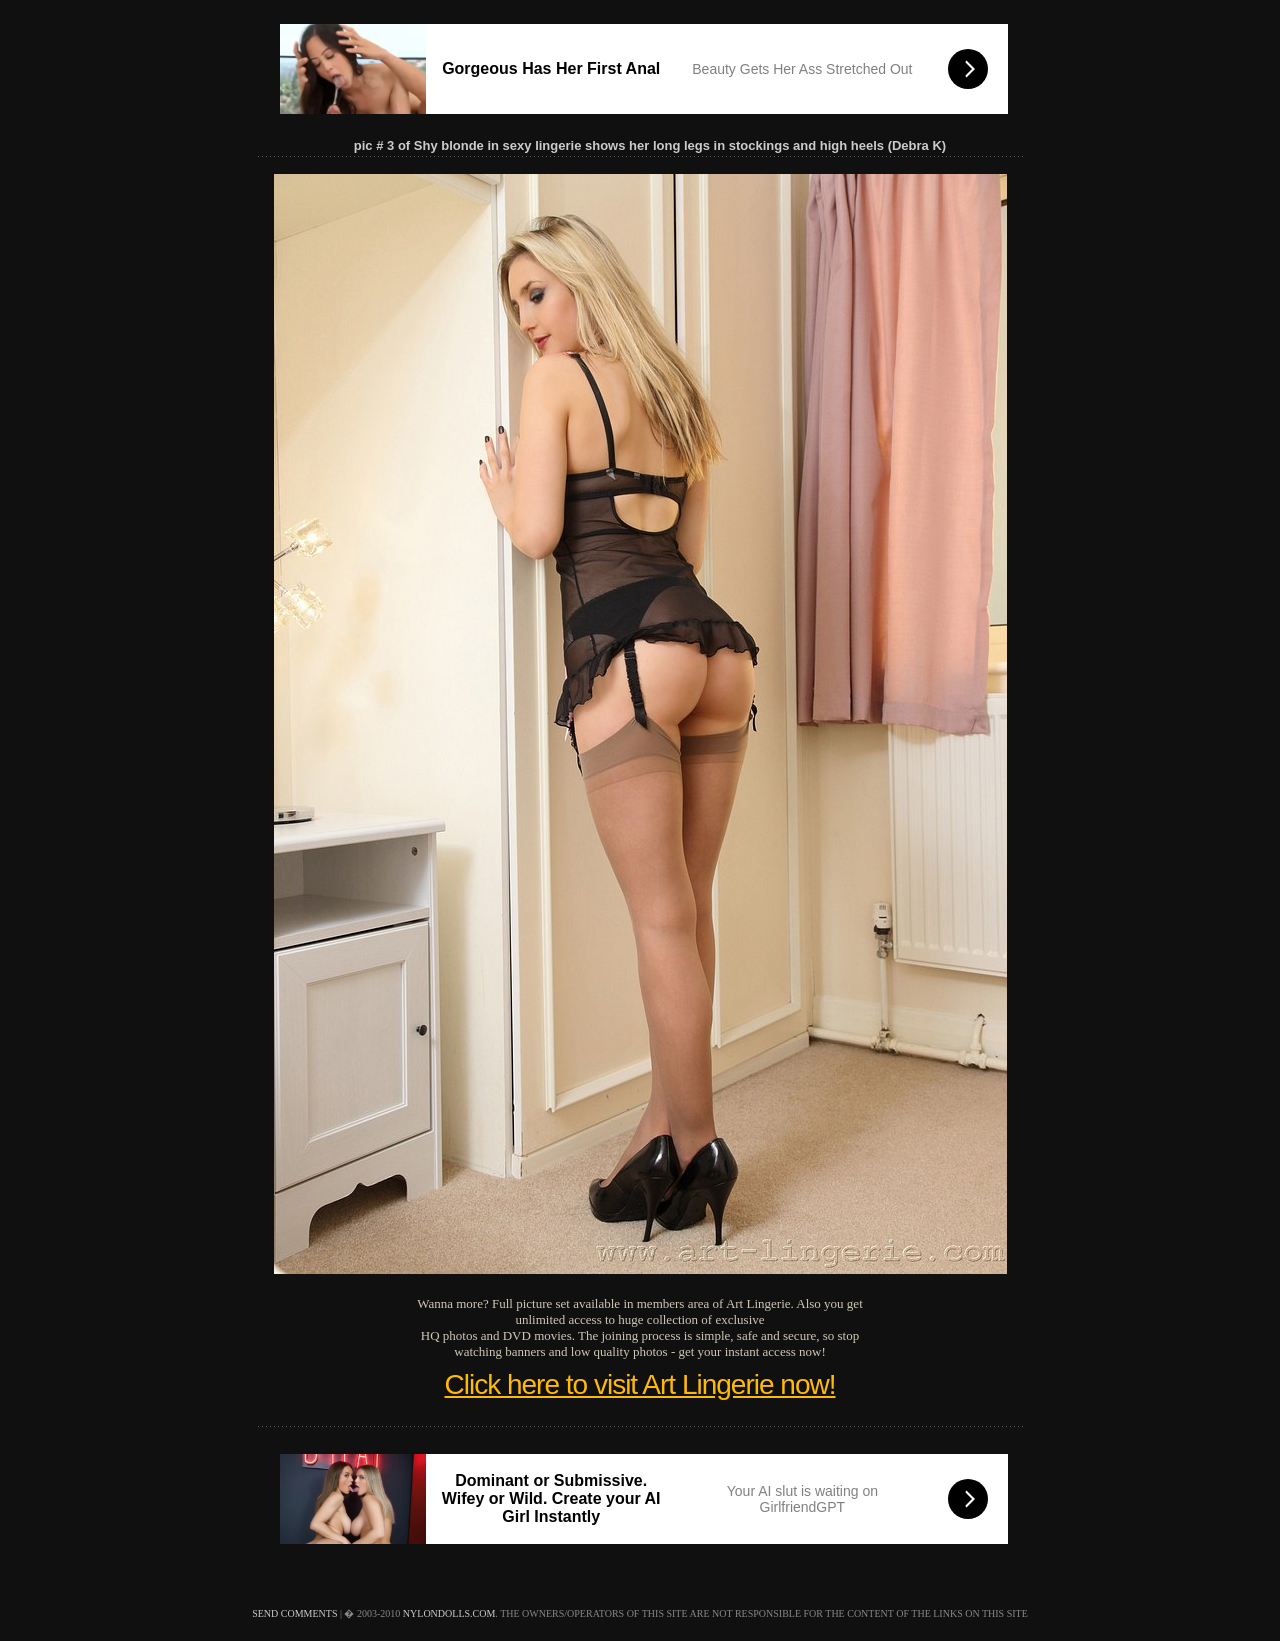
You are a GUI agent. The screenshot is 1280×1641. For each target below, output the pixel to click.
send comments (294, 1613)
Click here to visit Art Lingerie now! (640, 1384)
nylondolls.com (449, 1613)
